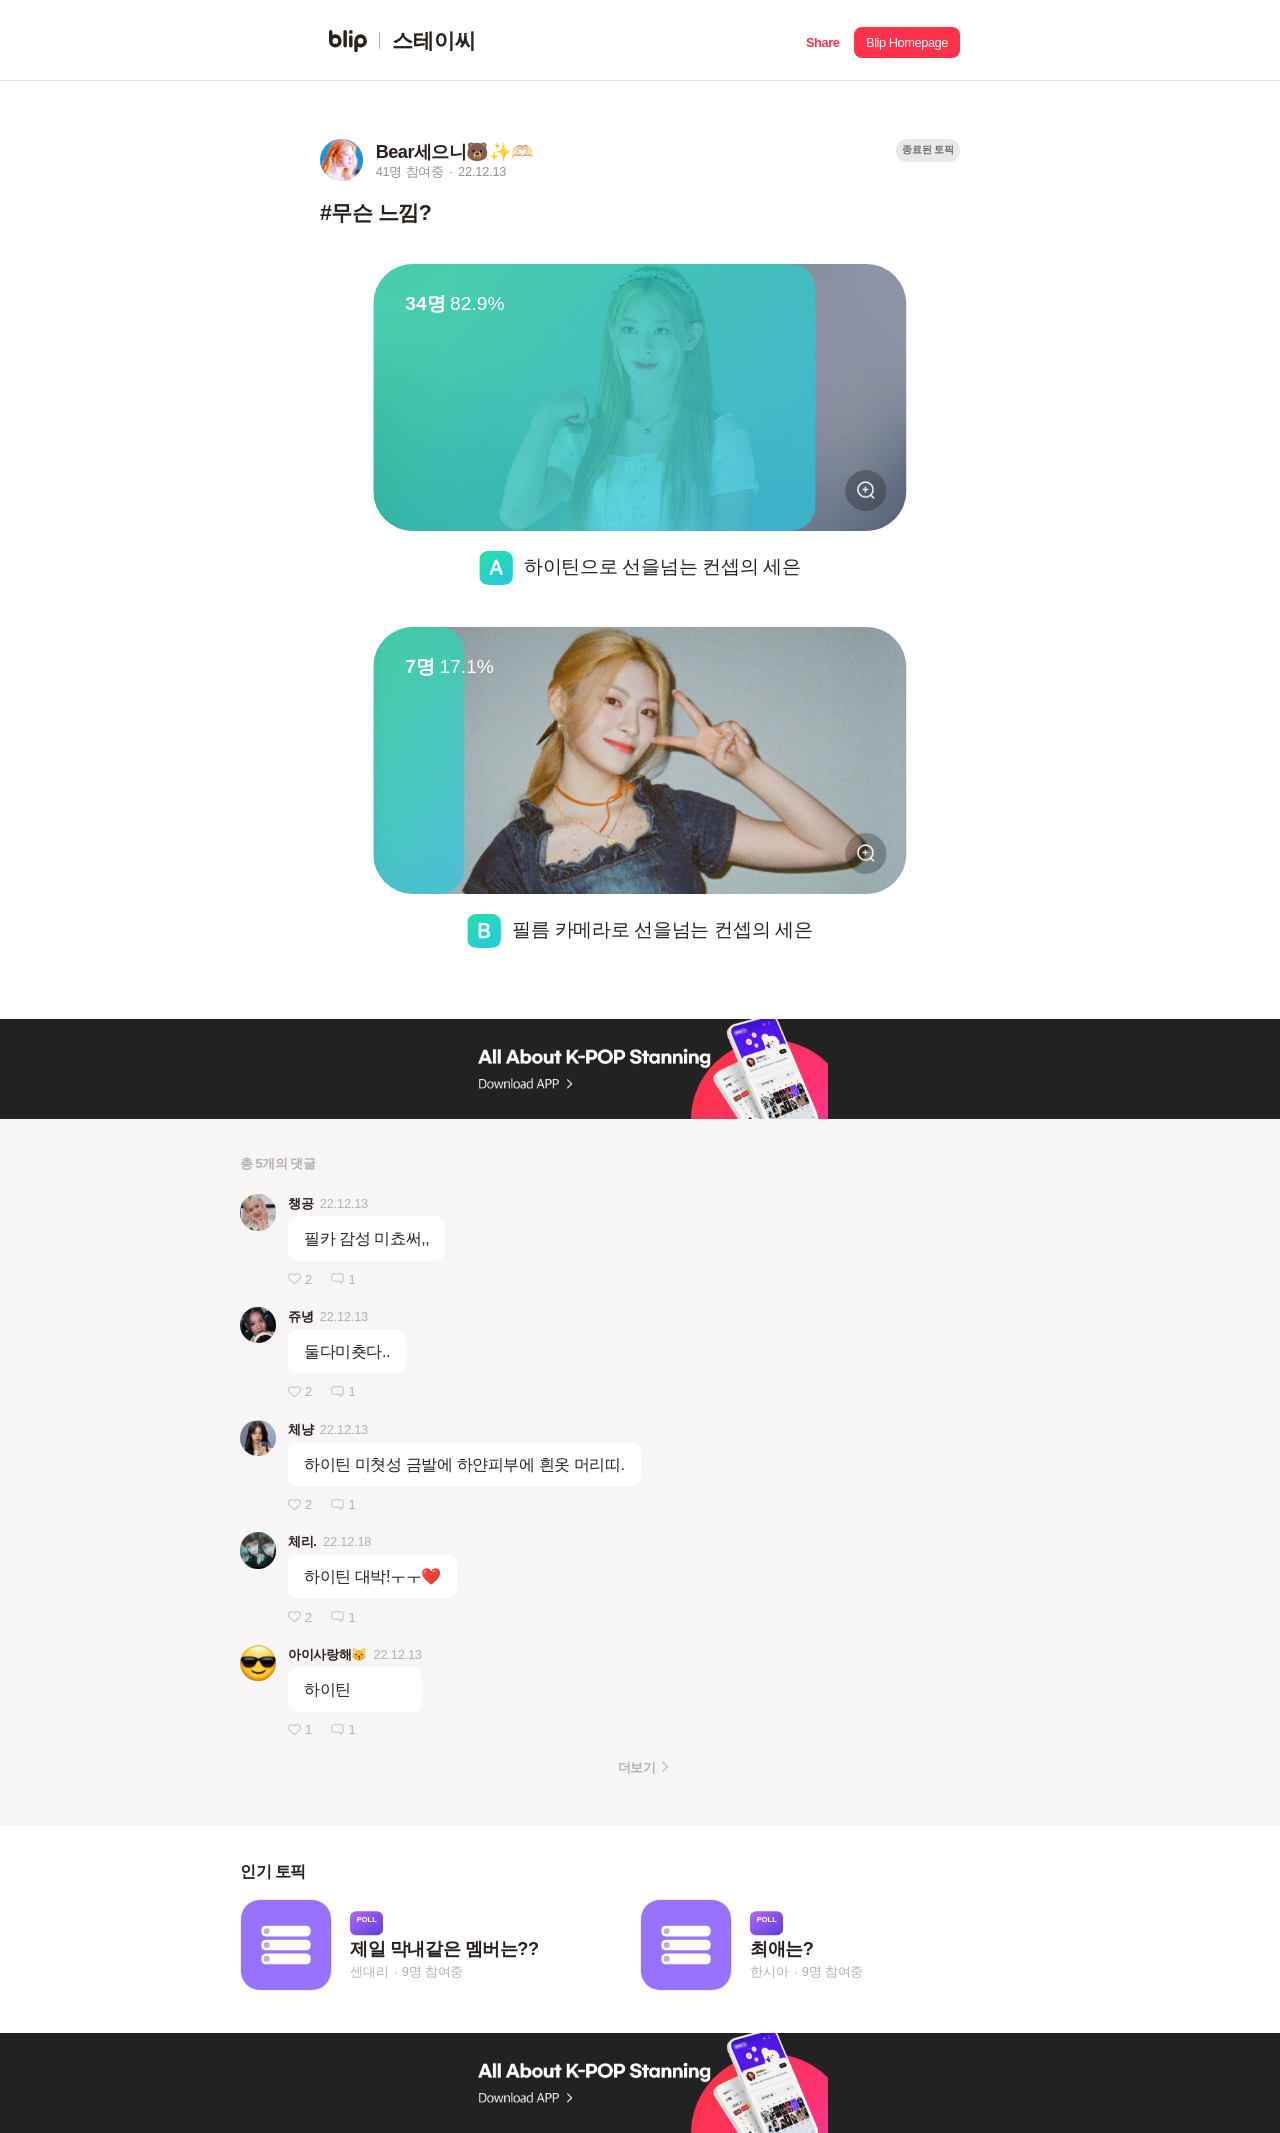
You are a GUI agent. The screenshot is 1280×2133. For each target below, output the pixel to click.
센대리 (369, 1972)
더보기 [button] (636, 1767)
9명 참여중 (432, 1972)
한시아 (769, 1972)
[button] (822, 40)
